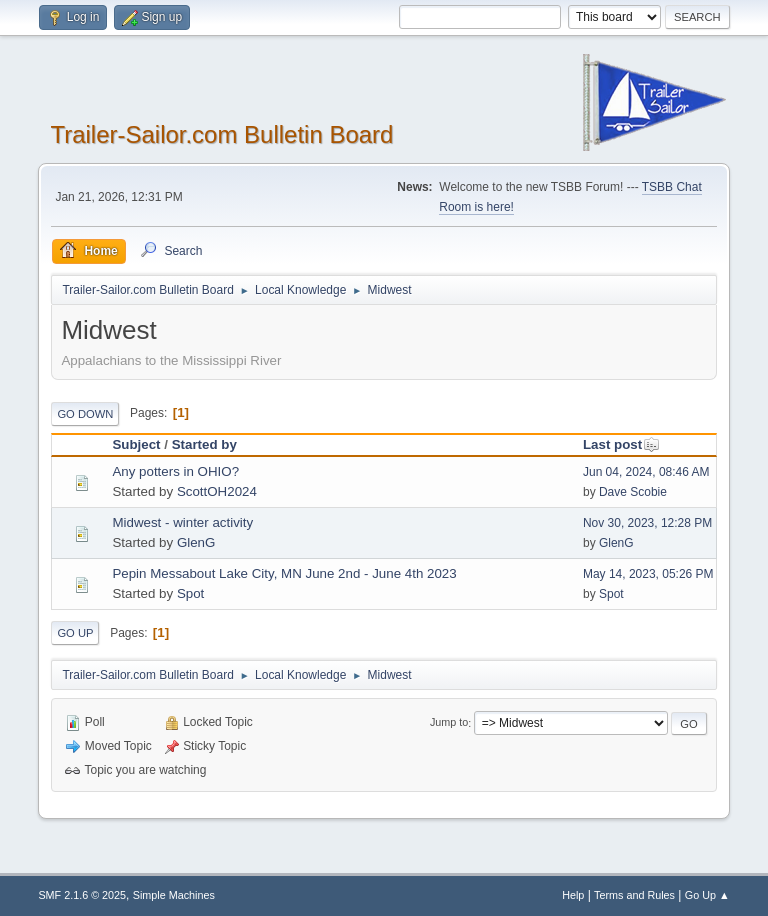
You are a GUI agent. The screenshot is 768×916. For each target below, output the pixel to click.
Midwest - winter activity (182, 522)
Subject (136, 444)
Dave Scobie (633, 492)
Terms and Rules (634, 895)
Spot (190, 593)
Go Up (75, 633)
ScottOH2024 (217, 491)
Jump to (449, 723)
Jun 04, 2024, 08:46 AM (646, 472)
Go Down (85, 414)
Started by (204, 444)
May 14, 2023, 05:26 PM (648, 574)
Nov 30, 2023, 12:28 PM (647, 523)
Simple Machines (174, 895)
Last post (621, 444)
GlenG (196, 542)
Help (573, 895)
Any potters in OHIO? (175, 471)
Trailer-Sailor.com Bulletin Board (221, 134)
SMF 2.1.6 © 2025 (82, 895)
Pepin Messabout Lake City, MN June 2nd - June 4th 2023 (284, 573)
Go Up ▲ (707, 895)
